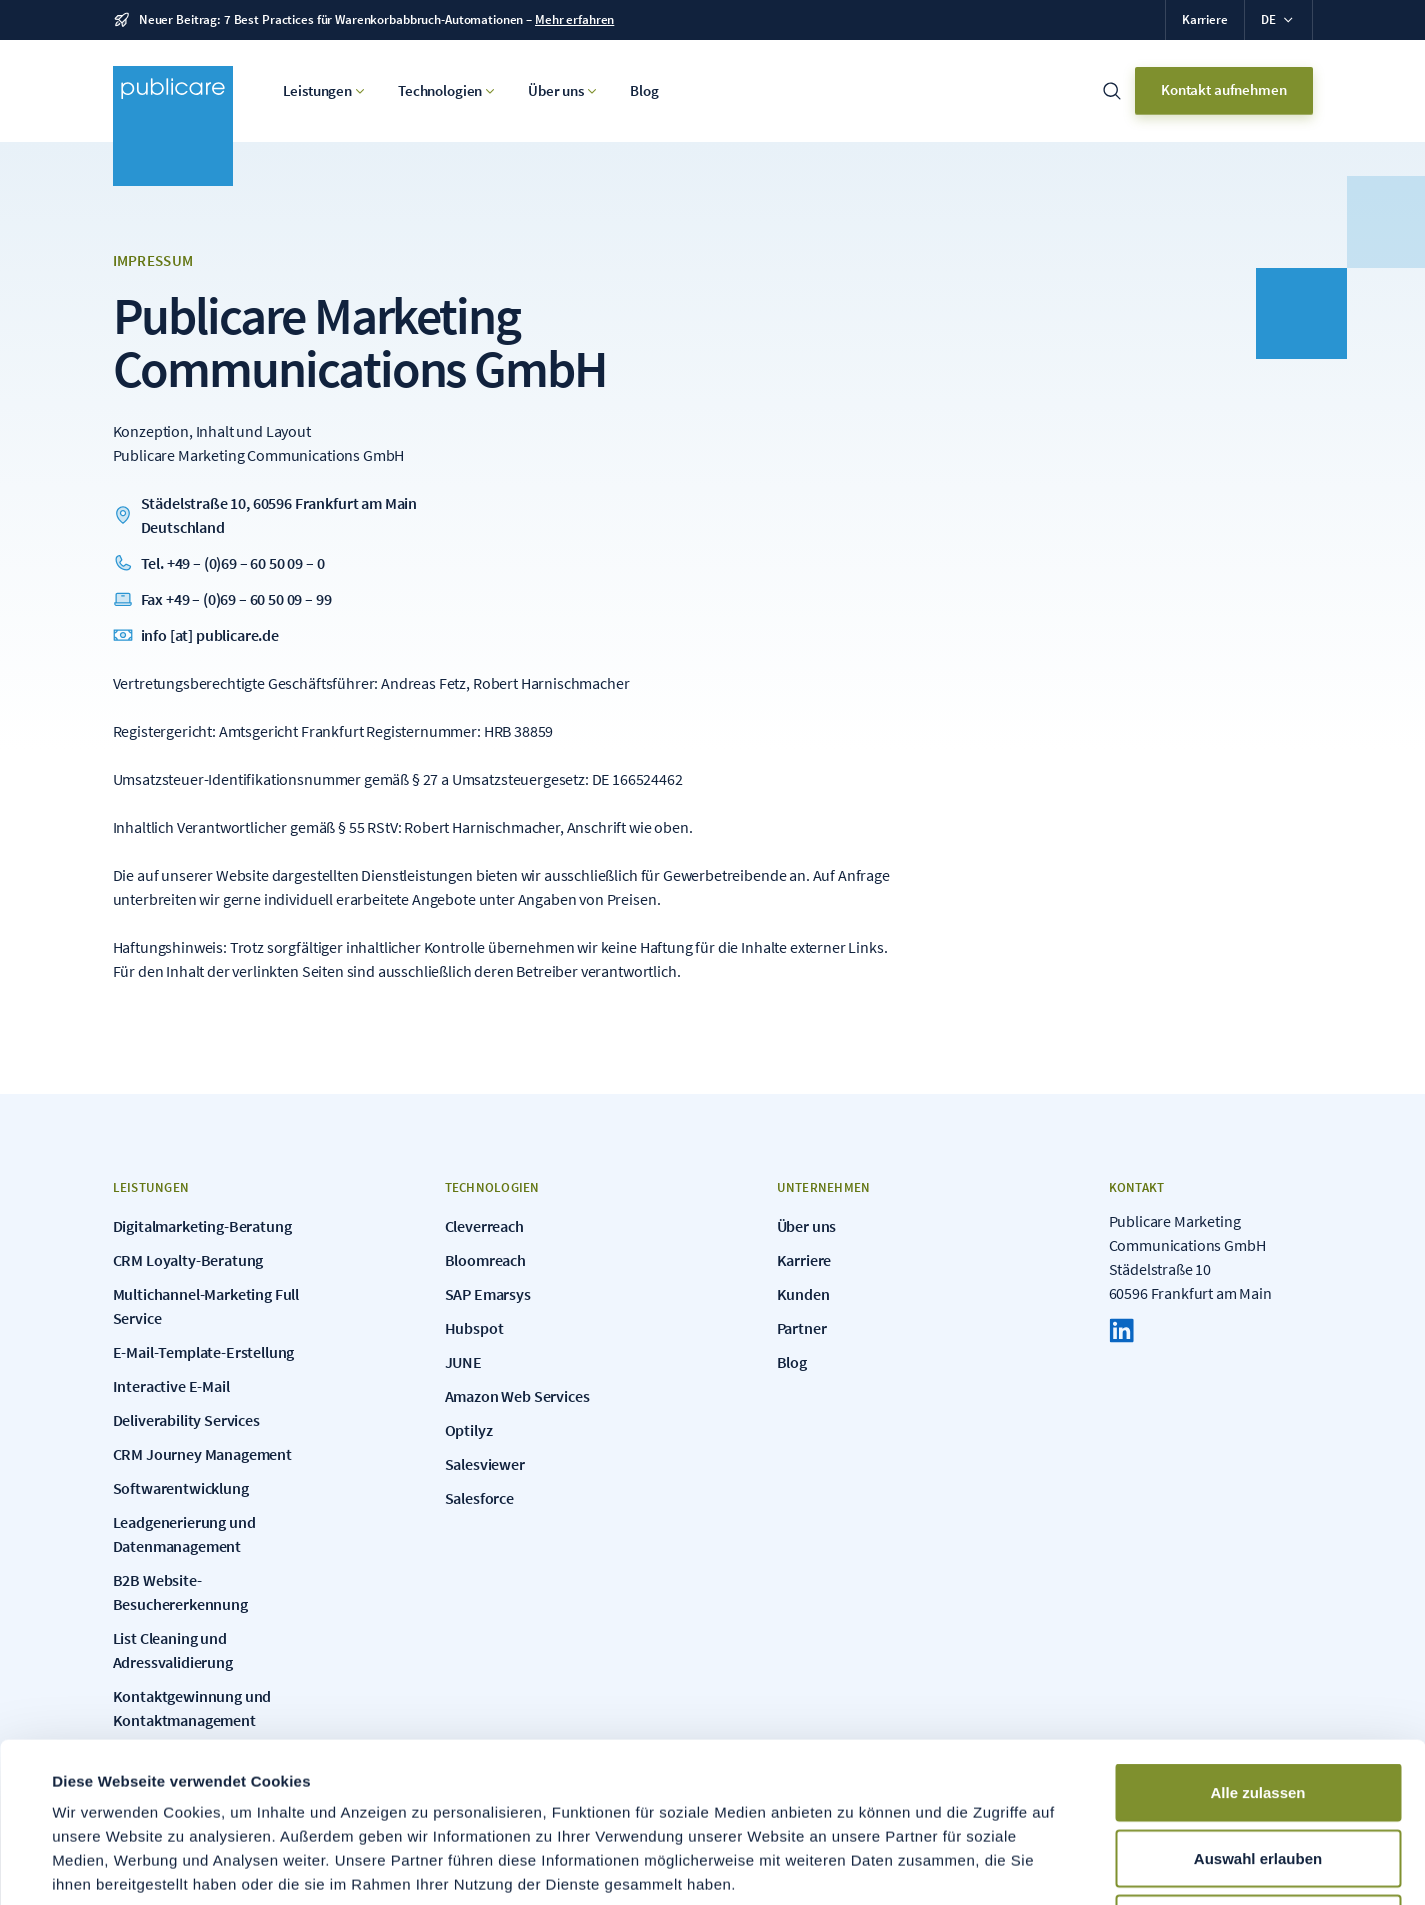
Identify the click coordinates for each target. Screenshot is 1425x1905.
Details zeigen (853, 1865)
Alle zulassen (1257, 1642)
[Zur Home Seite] (173, 126)
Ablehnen (1258, 1773)
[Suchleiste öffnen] (1112, 91)
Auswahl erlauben (1258, 1708)
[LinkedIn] (1121, 1330)
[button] (1278, 20)
